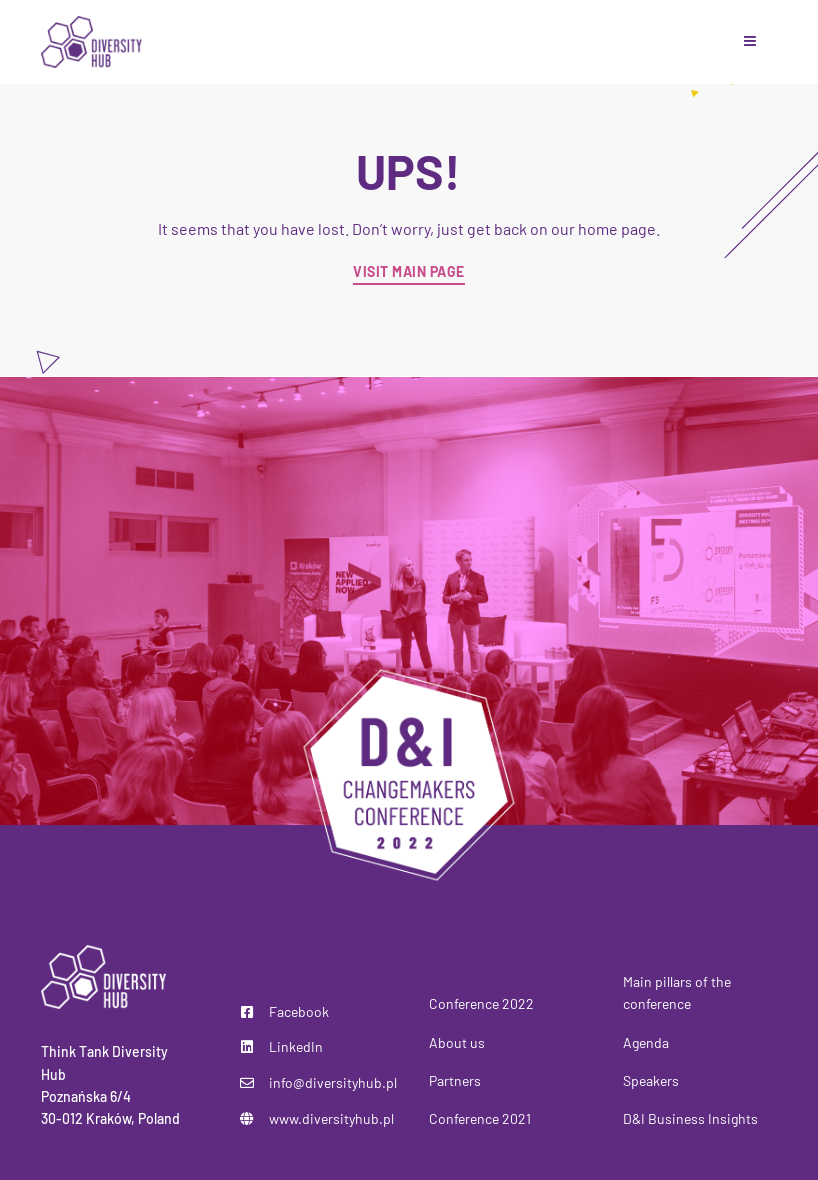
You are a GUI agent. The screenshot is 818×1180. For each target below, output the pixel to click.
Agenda (646, 1042)
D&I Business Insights (690, 1118)
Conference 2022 (481, 1003)
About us (457, 1042)
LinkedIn (296, 1046)
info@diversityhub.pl (333, 1082)
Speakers (651, 1080)
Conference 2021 (480, 1118)
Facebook (299, 1011)
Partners (455, 1080)
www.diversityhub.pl (331, 1118)
